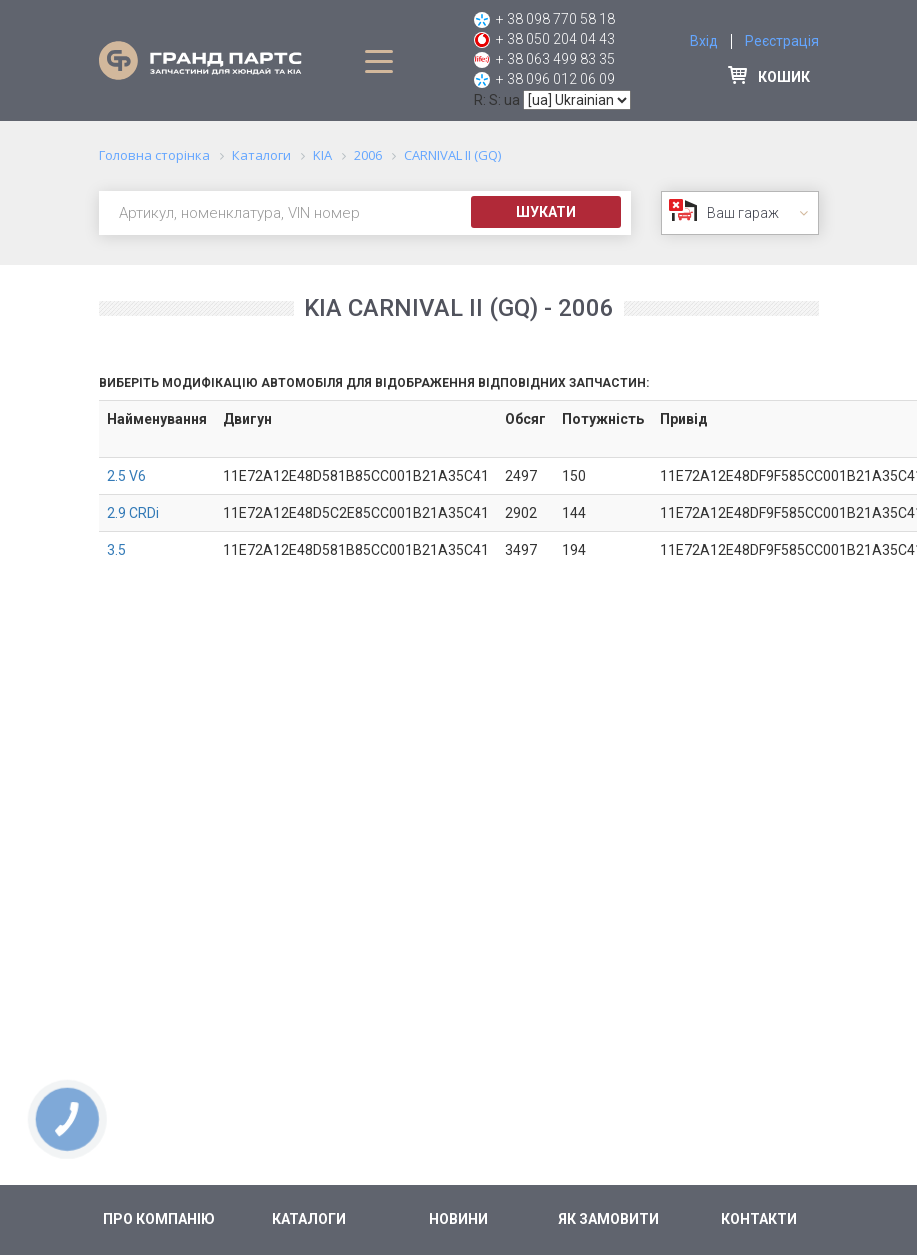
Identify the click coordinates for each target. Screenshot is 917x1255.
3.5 (116, 550)
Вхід (704, 41)
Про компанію (159, 1219)
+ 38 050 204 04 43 (555, 39)
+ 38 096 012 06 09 (555, 79)
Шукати (546, 212)
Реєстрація (782, 41)
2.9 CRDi (133, 513)
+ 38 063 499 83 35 (555, 59)
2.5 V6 (126, 476)
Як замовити (608, 1219)
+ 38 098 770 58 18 (555, 19)
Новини (458, 1219)
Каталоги (309, 1219)
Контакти (759, 1219)
